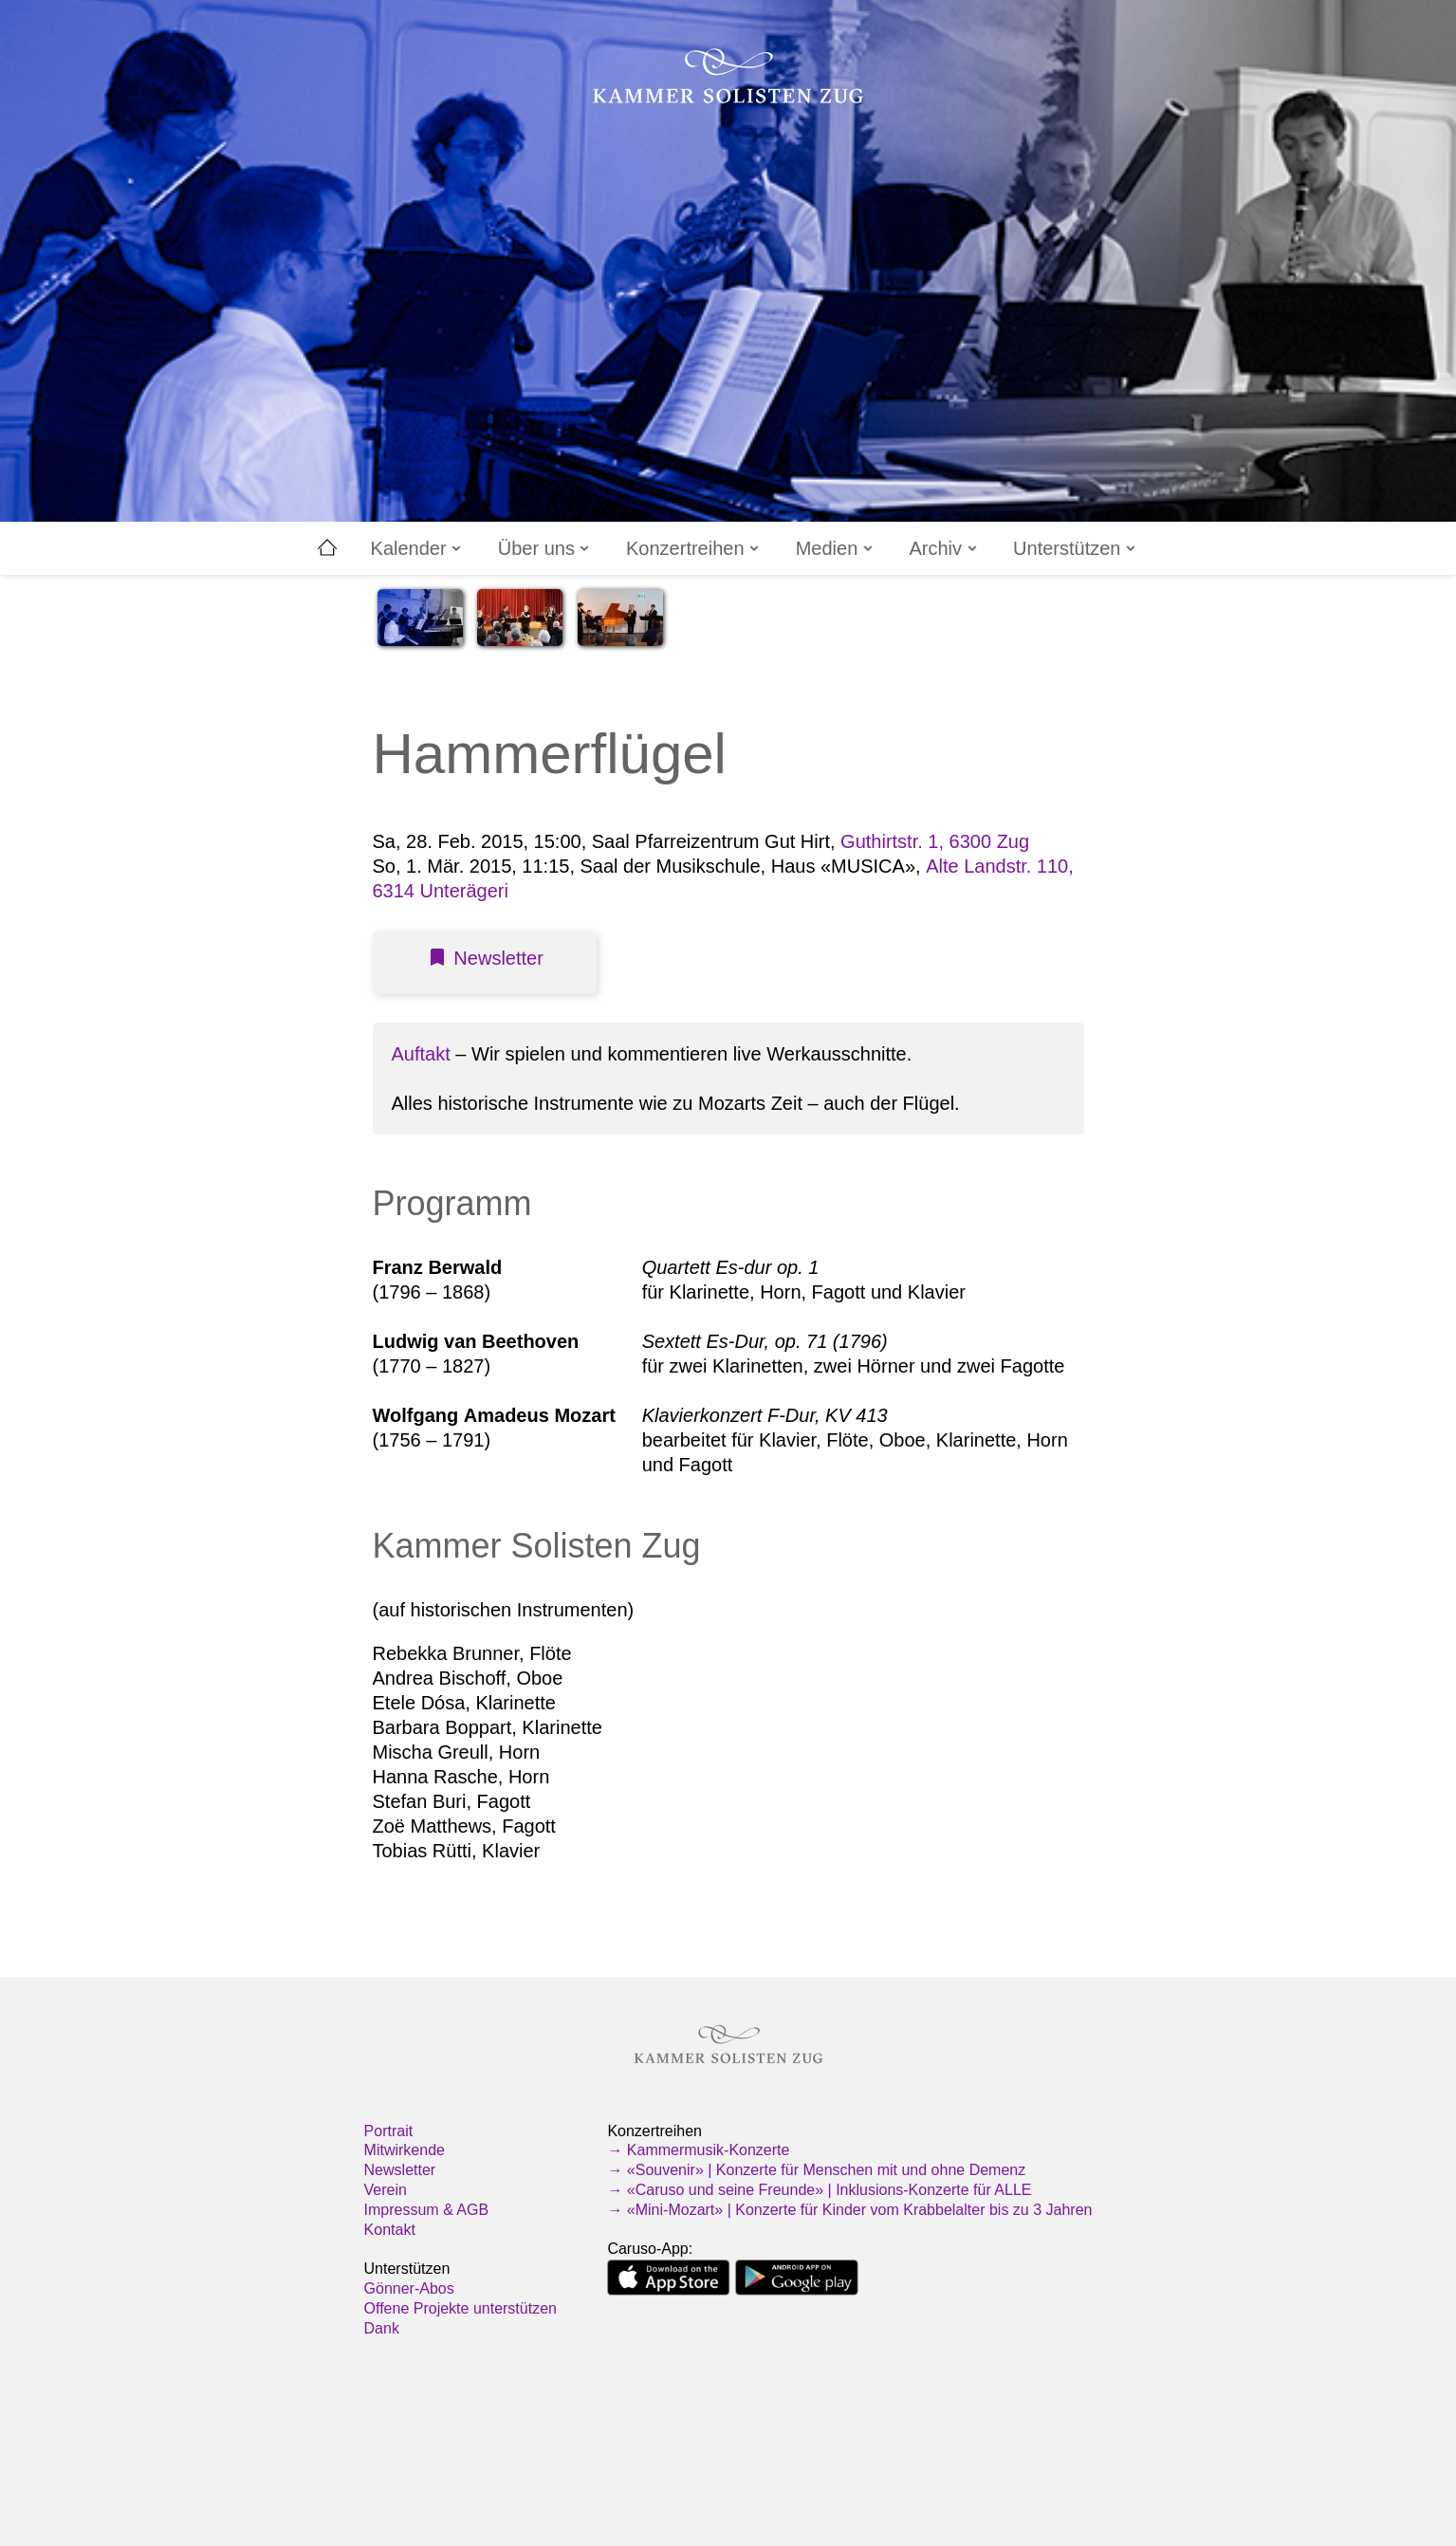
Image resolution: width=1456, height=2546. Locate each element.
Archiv (944, 548)
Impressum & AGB (426, 2210)
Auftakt (421, 1053)
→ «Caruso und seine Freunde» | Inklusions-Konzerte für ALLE (819, 2190)
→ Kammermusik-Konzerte (698, 2150)
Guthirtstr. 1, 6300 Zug (934, 841)
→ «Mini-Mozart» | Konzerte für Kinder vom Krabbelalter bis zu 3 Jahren (849, 2210)
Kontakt (389, 2230)
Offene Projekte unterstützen (460, 2308)
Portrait (389, 2131)
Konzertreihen (694, 548)
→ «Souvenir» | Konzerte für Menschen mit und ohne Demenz (816, 2170)
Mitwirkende (404, 2150)
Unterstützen (1075, 548)
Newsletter (400, 2170)
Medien (835, 548)
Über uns (545, 548)
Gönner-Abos (409, 2288)
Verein (385, 2190)
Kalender (418, 548)
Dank (381, 2328)
